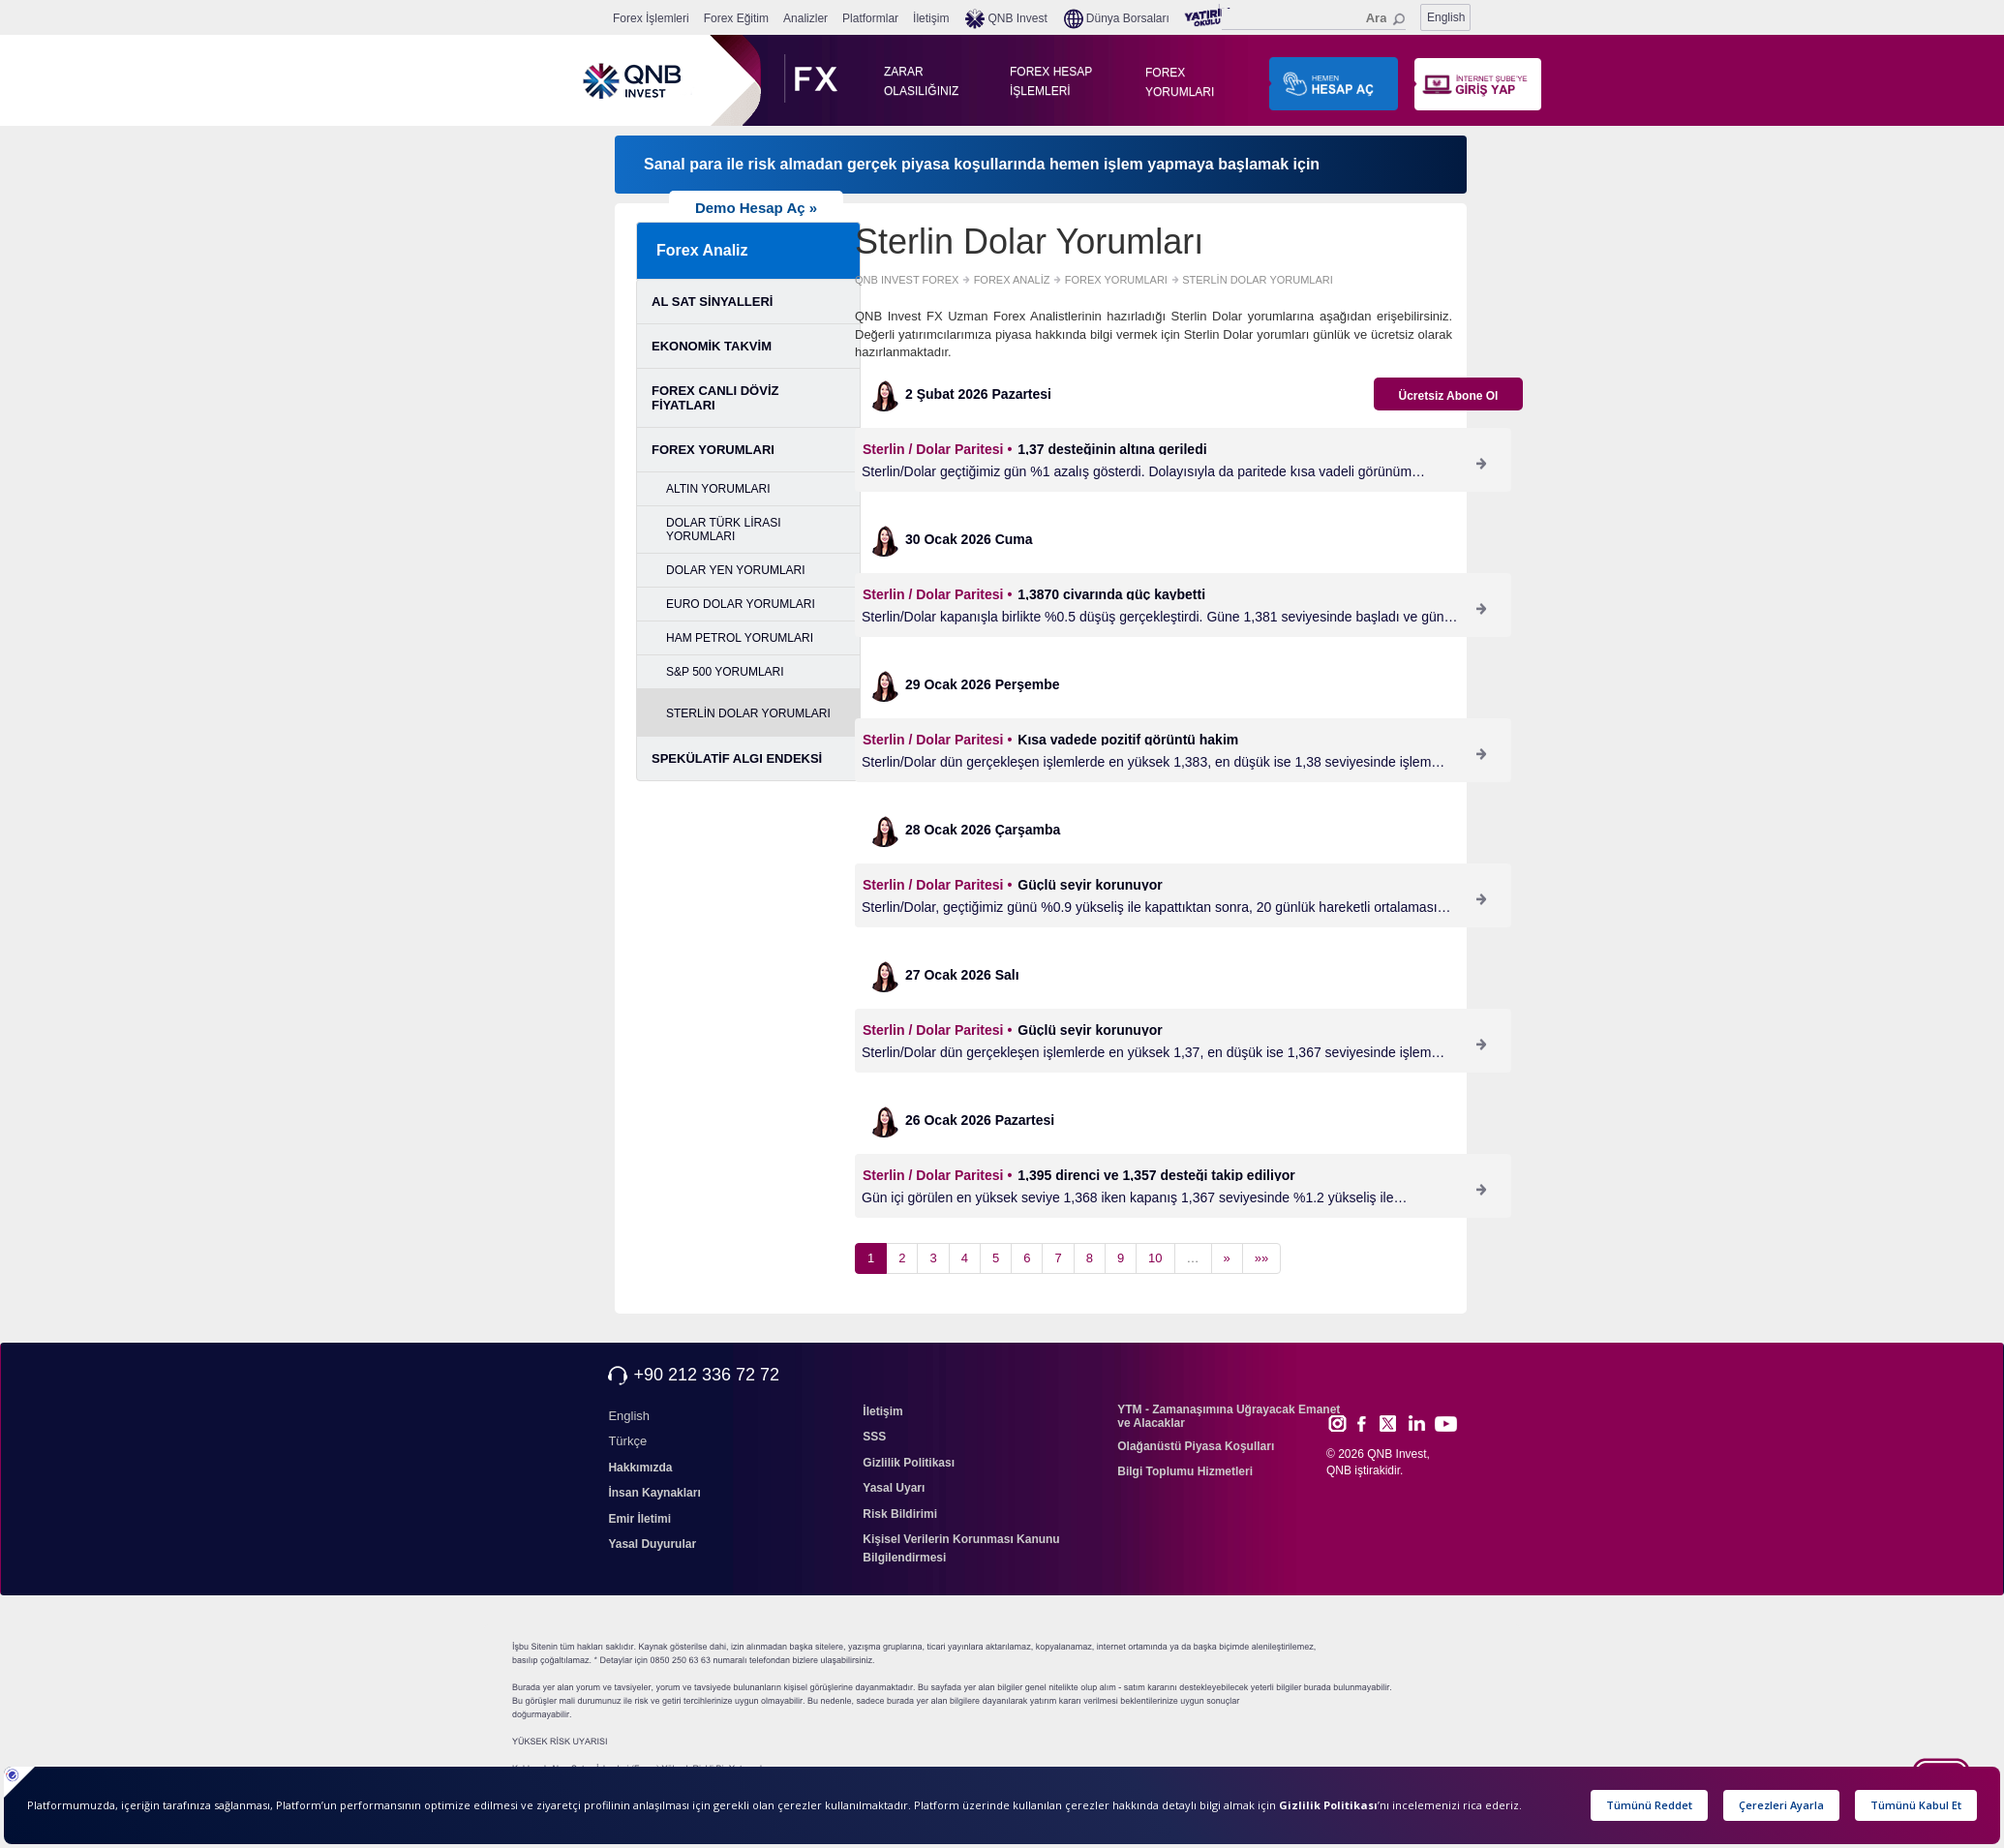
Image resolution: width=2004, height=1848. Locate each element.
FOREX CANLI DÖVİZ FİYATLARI (715, 397)
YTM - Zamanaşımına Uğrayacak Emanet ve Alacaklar (1228, 1416)
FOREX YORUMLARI (1178, 82)
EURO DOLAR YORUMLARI (740, 604)
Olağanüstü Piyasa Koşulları (1195, 1446)
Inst (1336, 1423)
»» (1261, 1258)
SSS (874, 1436)
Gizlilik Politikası (909, 1462)
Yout (1445, 1424)
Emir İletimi (639, 1519)
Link (1417, 1423)
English (1446, 17)
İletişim (882, 1411)
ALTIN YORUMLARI (718, 489)
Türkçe (627, 1441)
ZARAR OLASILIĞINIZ (917, 81)
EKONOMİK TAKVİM (712, 346)
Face (1368, 1423)
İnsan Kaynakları (654, 1493)
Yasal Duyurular (652, 1544)
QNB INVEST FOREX (906, 280)
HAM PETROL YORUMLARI (739, 638)
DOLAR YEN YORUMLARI (735, 570)
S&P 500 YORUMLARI (725, 672)
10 (1155, 1258)
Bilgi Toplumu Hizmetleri (1185, 1471)
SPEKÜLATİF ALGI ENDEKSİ (737, 758)
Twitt (1396, 1423)
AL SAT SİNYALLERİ (712, 301)
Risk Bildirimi (900, 1514)
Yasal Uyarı (894, 1488)
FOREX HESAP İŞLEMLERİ (1051, 81)
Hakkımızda (640, 1467)
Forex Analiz (702, 250)
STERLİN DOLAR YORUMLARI (748, 713)
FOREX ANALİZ (1012, 280)
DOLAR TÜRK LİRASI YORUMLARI (723, 529)
